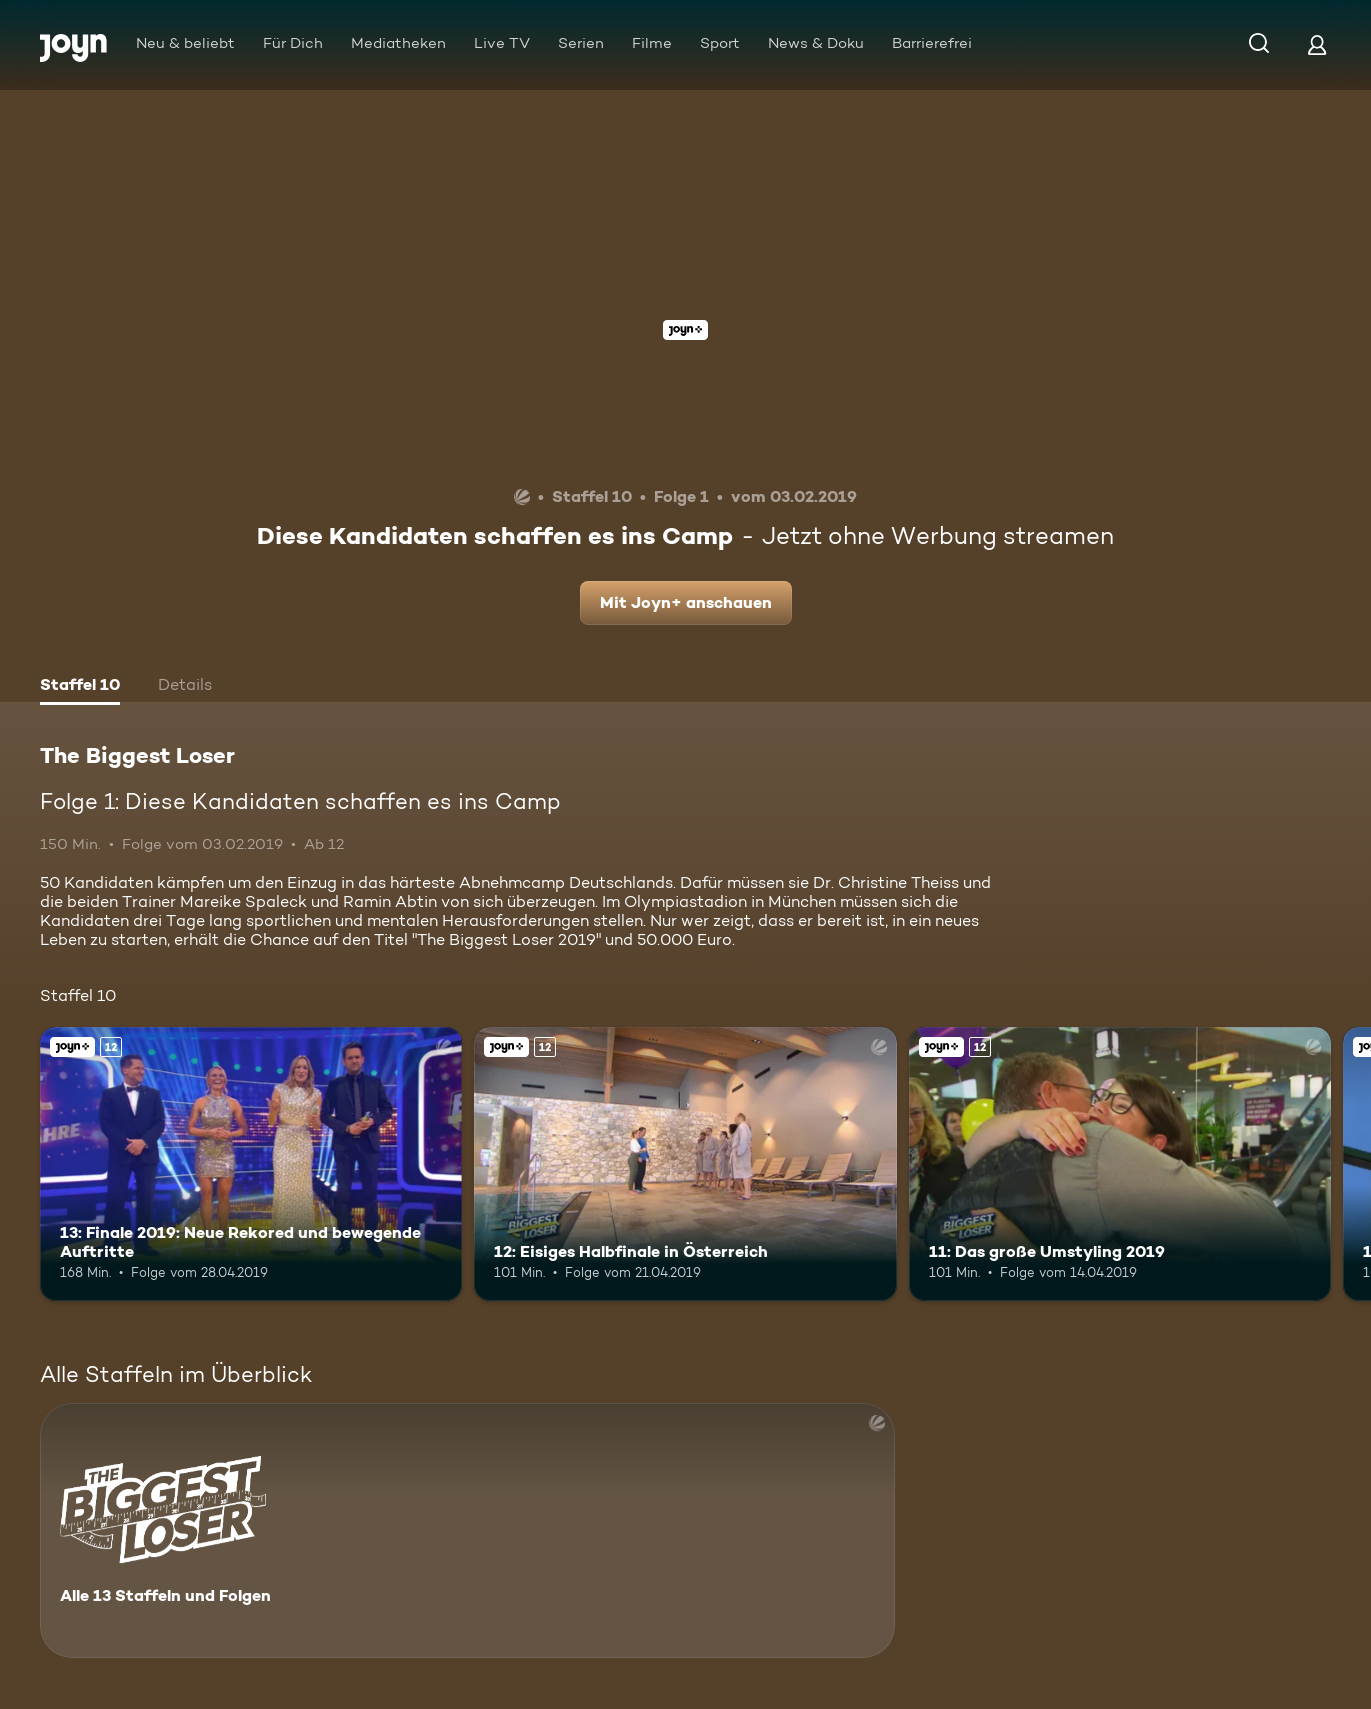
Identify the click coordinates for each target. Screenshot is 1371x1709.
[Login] (1317, 44)
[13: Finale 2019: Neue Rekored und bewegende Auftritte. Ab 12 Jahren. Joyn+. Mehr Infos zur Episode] (251, 1164)
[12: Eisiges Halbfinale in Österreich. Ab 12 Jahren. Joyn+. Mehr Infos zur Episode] (685, 1164)
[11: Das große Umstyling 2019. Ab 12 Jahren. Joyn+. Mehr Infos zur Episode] (1120, 1164)
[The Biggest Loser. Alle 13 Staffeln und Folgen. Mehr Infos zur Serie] (467, 1530)
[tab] (80, 687)
